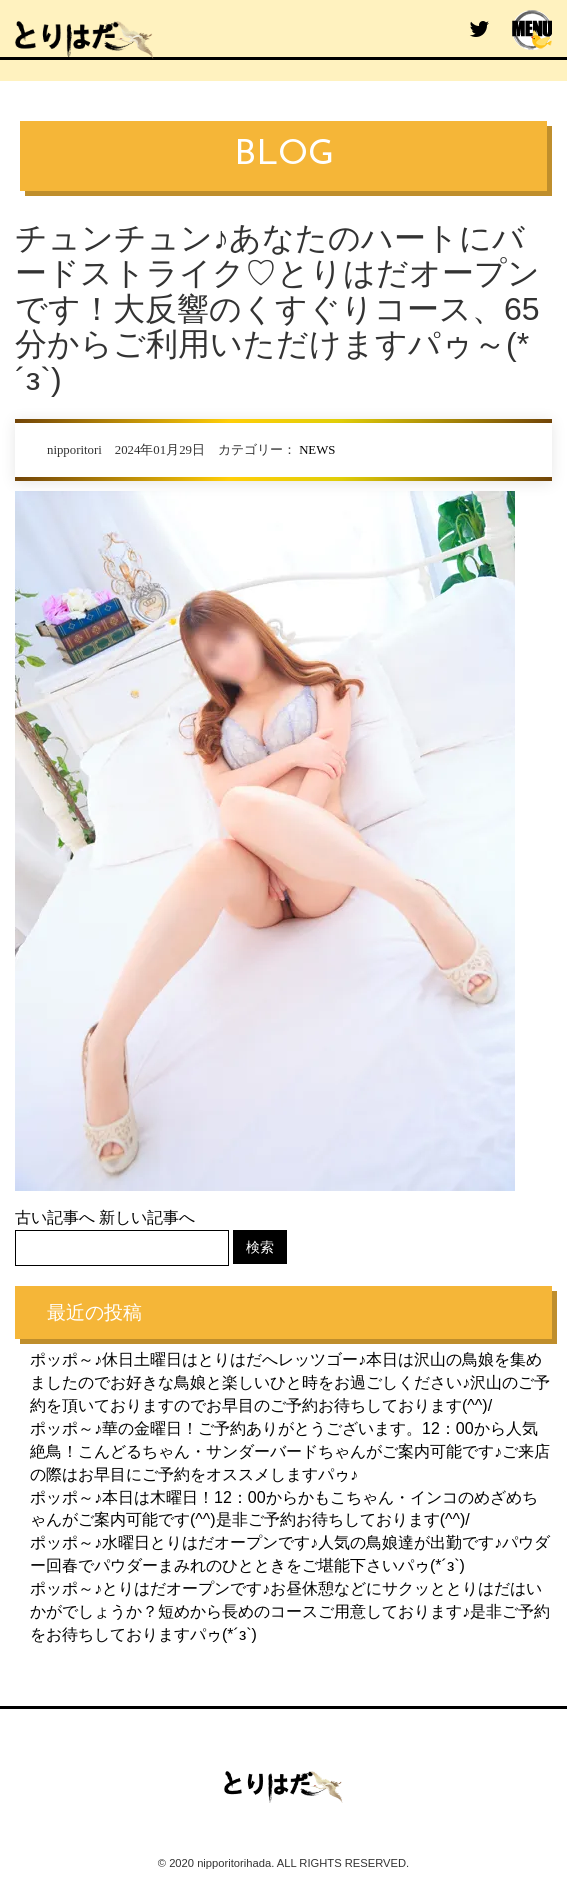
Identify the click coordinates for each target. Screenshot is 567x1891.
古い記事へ (55, 1217)
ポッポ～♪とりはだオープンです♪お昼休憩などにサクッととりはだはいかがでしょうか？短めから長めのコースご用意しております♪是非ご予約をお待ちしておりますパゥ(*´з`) (290, 1611)
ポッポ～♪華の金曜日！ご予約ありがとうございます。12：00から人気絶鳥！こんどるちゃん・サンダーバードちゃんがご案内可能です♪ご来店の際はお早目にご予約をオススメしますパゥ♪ (290, 1451)
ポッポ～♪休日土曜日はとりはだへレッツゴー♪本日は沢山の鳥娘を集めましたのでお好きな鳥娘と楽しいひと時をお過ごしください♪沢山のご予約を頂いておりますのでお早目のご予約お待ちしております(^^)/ (290, 1382)
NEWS (317, 450)
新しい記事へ (147, 1217)
